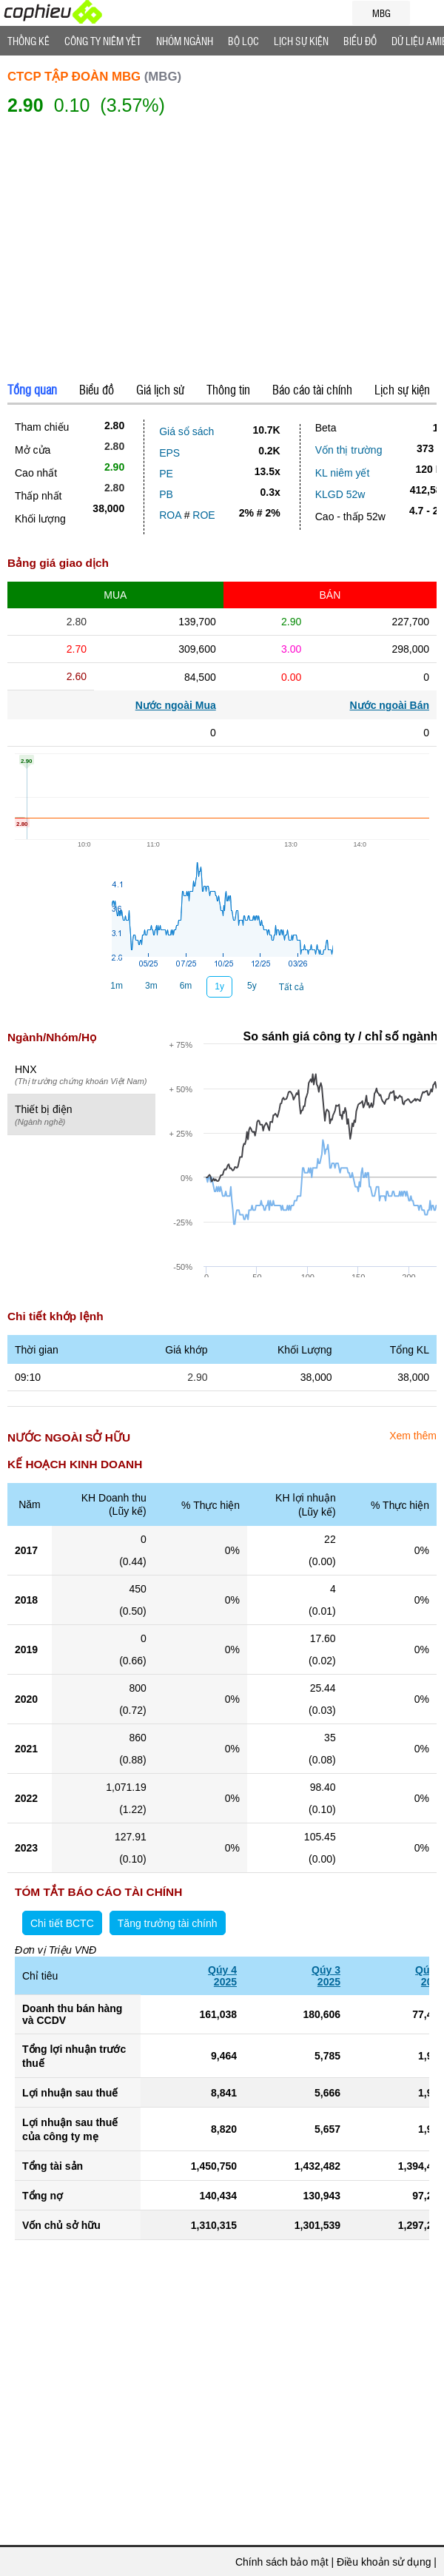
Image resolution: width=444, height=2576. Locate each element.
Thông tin (228, 389)
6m (186, 986)
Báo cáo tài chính (312, 389)
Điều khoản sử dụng (384, 2562)
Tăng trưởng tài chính (168, 1923)
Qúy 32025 (326, 1976)
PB (166, 494)
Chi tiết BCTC (62, 1923)
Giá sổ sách (186, 431)
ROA (170, 515)
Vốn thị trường (349, 450)
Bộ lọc (243, 40)
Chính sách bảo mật (282, 2562)
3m (151, 986)
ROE (203, 515)
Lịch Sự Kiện (301, 40)
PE (166, 474)
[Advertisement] (222, 250)
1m (116, 986)
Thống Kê (28, 40)
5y (252, 986)
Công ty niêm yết (102, 40)
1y (219, 986)
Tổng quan (32, 389)
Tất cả (291, 987)
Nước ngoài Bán (389, 705)
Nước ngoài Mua (175, 705)
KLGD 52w (340, 494)
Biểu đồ (360, 40)
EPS (169, 453)
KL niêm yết (342, 473)
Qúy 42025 (222, 1976)
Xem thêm (413, 1436)
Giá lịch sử (160, 389)
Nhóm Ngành (184, 40)
